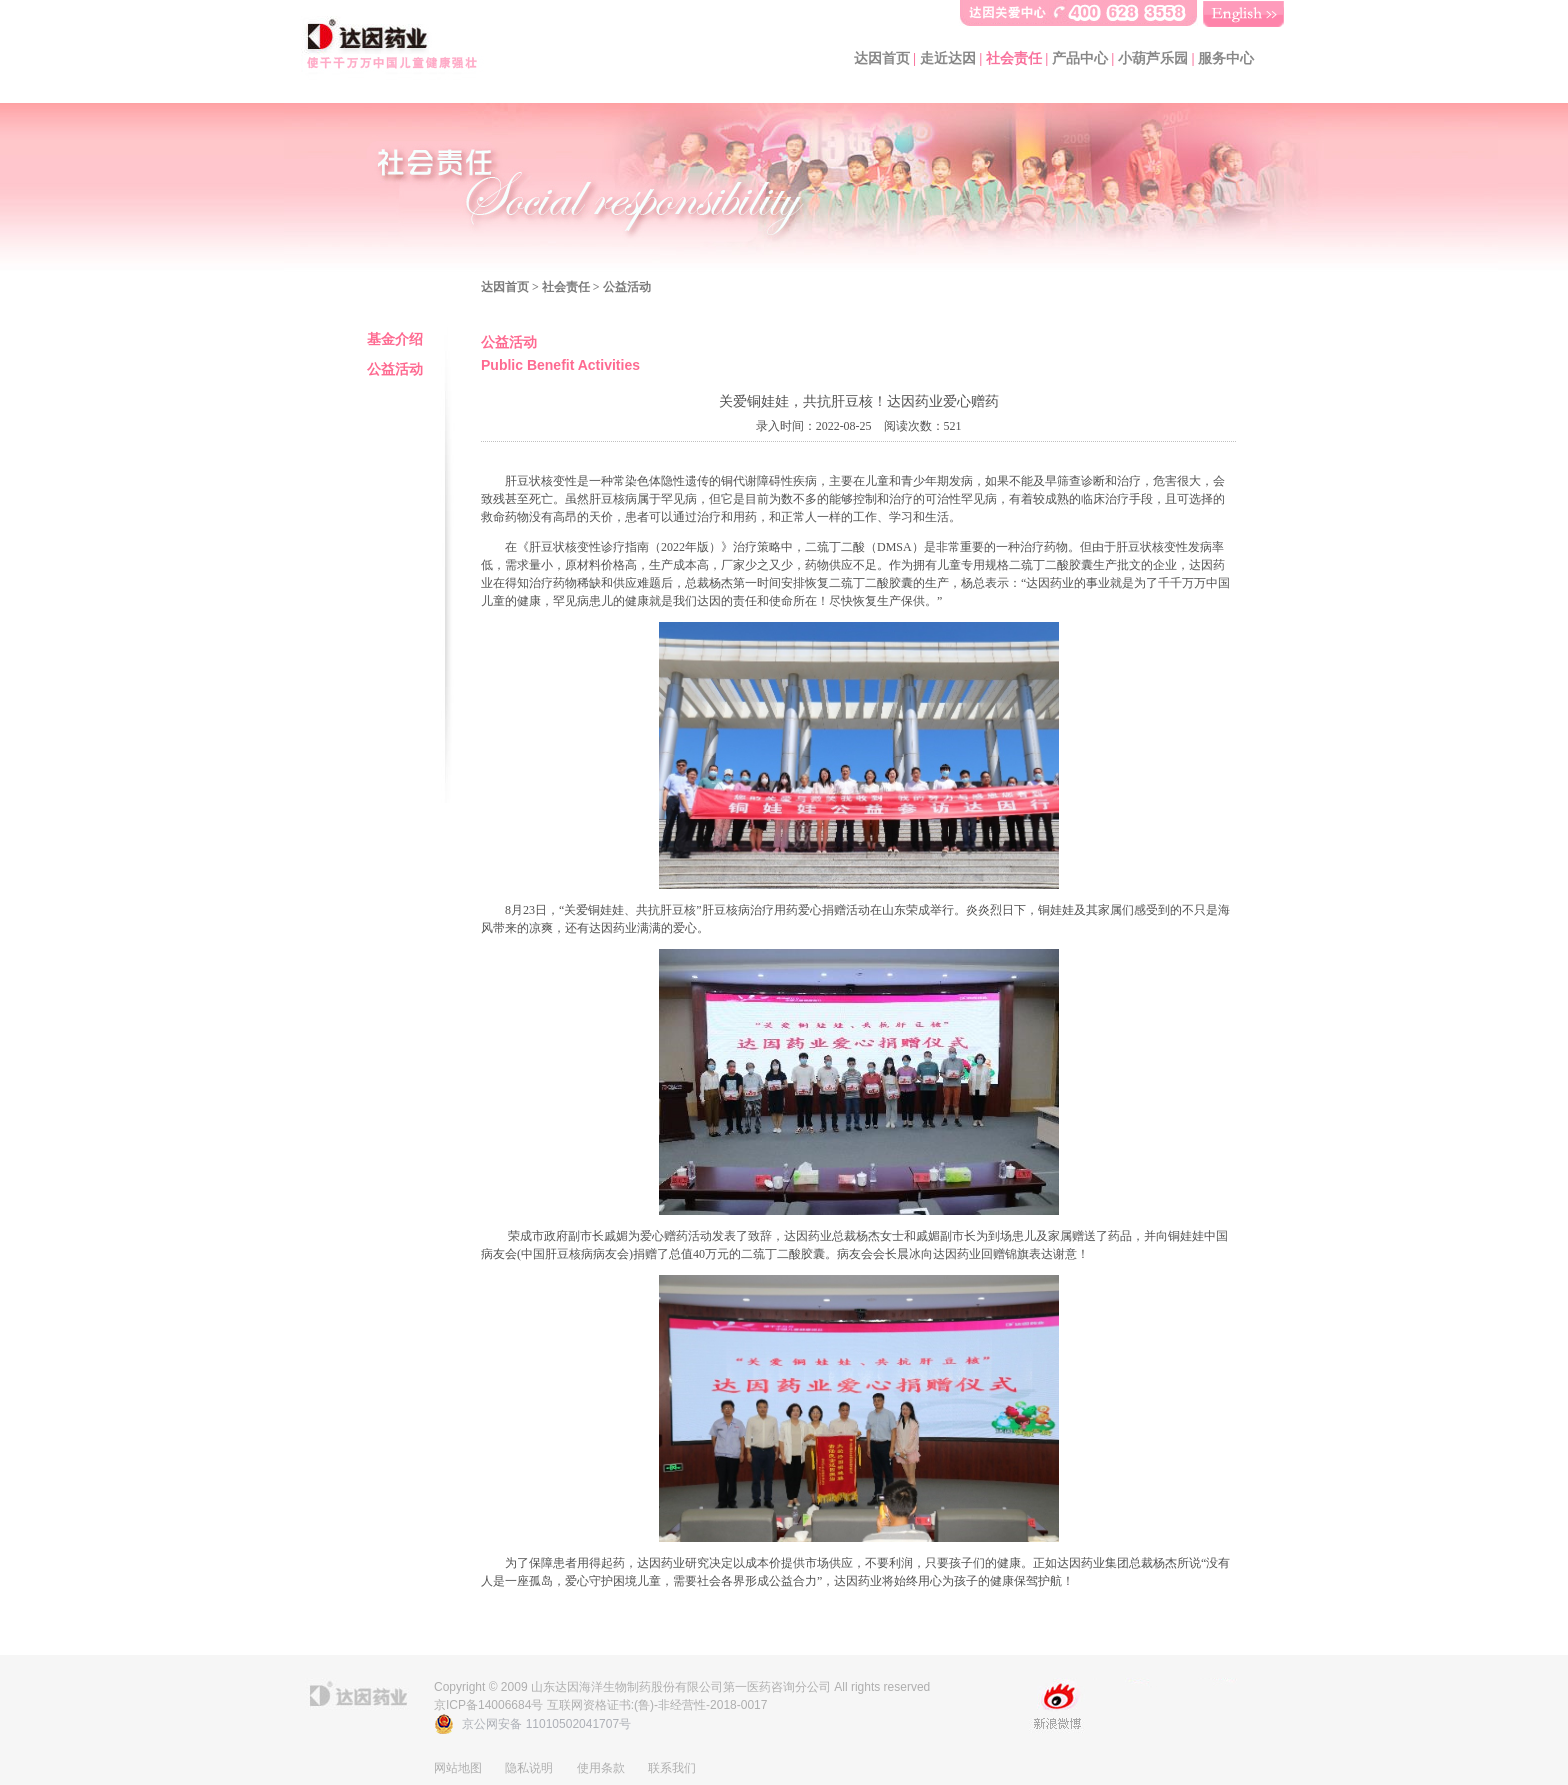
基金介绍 (395, 339)
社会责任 (1014, 58)
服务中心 (1226, 58)
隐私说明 (529, 1768)
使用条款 (601, 1768)
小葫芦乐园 (1153, 58)
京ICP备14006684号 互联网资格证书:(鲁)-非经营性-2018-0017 (600, 1705)
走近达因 (948, 58)
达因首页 (882, 58)
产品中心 (1080, 58)
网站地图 (458, 1768)
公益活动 (395, 369)
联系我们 (672, 1768)
